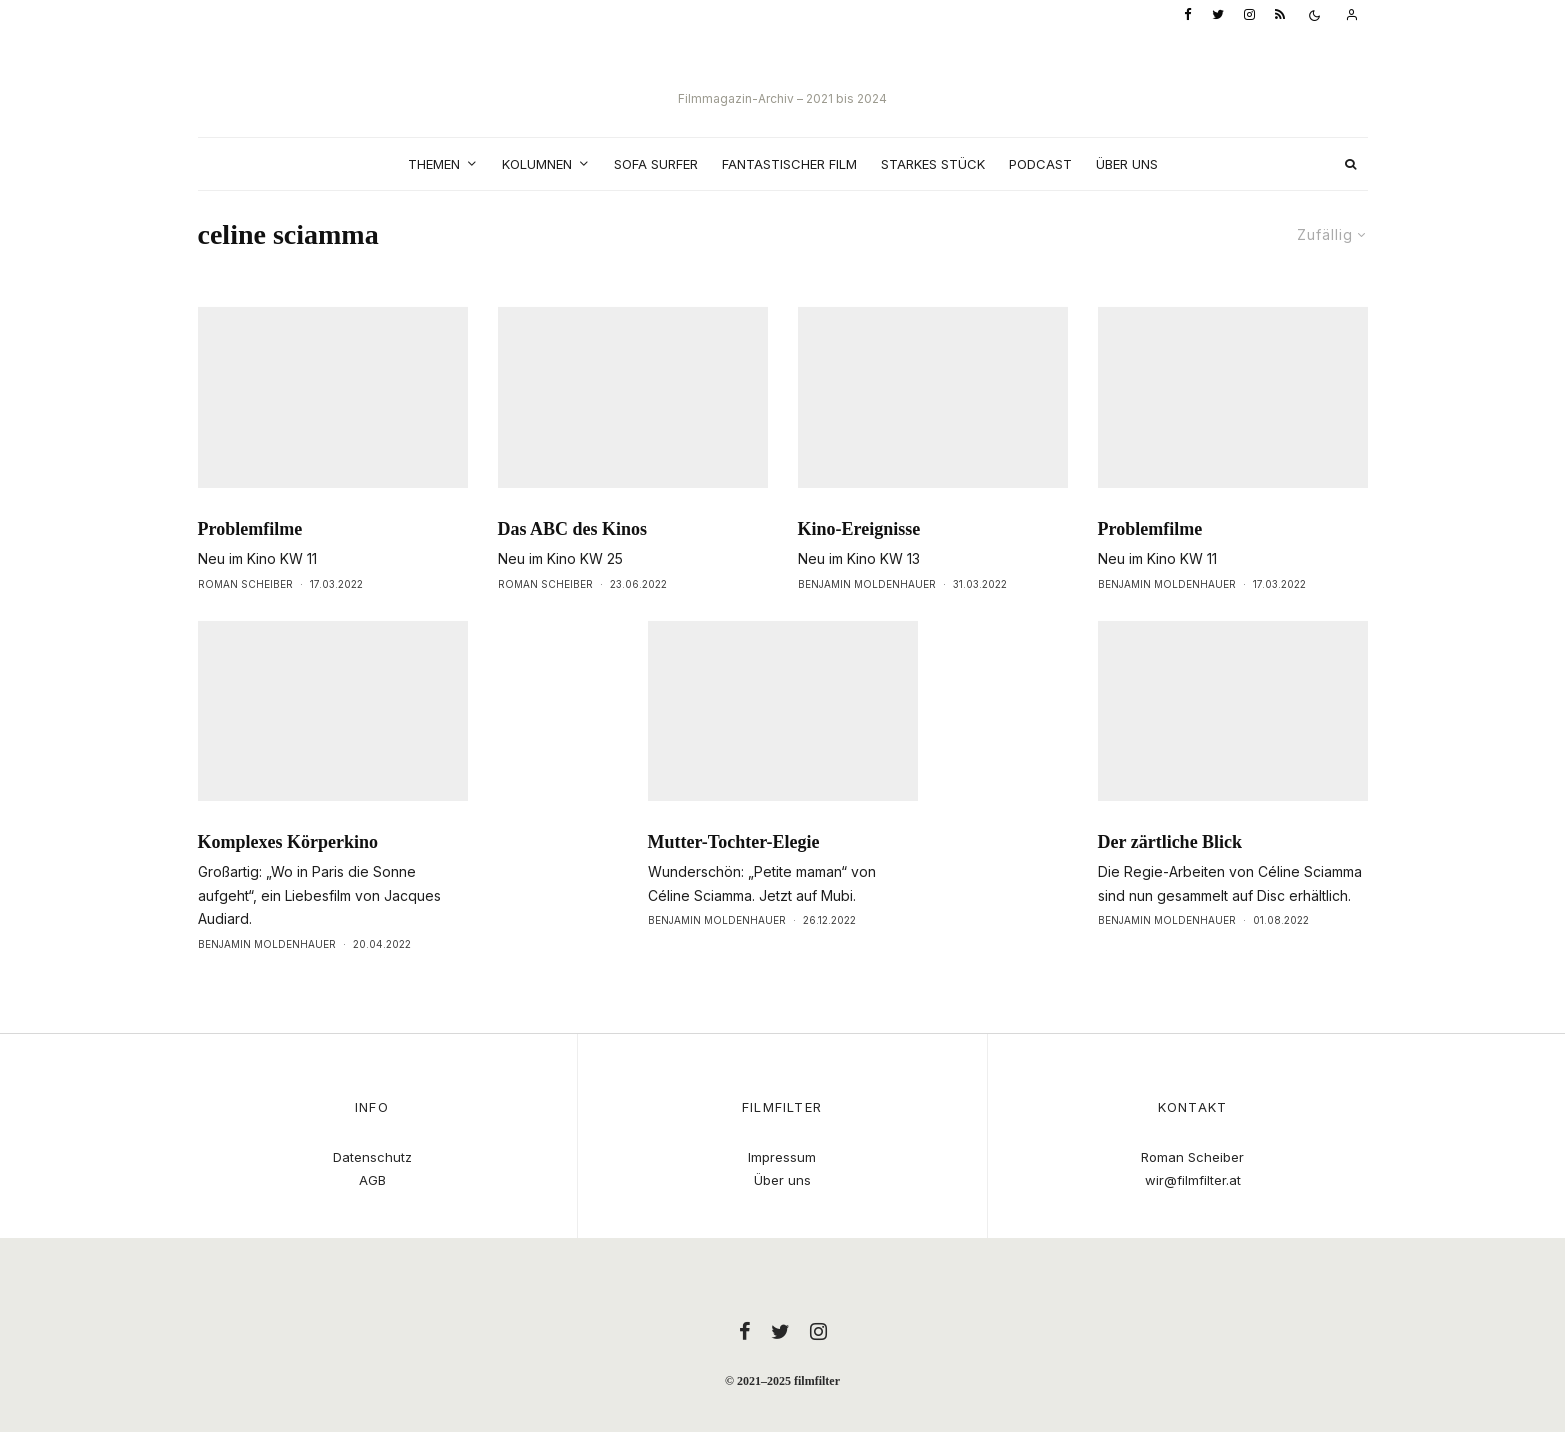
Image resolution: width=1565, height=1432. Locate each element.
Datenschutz (372, 1157)
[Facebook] (1188, 15)
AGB (372, 1180)
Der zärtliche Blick (1170, 879)
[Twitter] (1218, 15)
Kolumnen (537, 164)
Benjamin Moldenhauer (867, 621)
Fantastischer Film (789, 164)
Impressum (782, 1157)
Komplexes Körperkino (288, 879)
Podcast (1040, 164)
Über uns (1127, 164)
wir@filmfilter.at (1193, 1180)
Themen (434, 164)
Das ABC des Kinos (573, 566)
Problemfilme (250, 566)
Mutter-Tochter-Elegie (734, 879)
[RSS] (1280, 15)
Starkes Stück (933, 164)
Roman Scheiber (245, 621)
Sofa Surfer (656, 164)
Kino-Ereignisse (859, 566)
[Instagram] (1249, 15)
